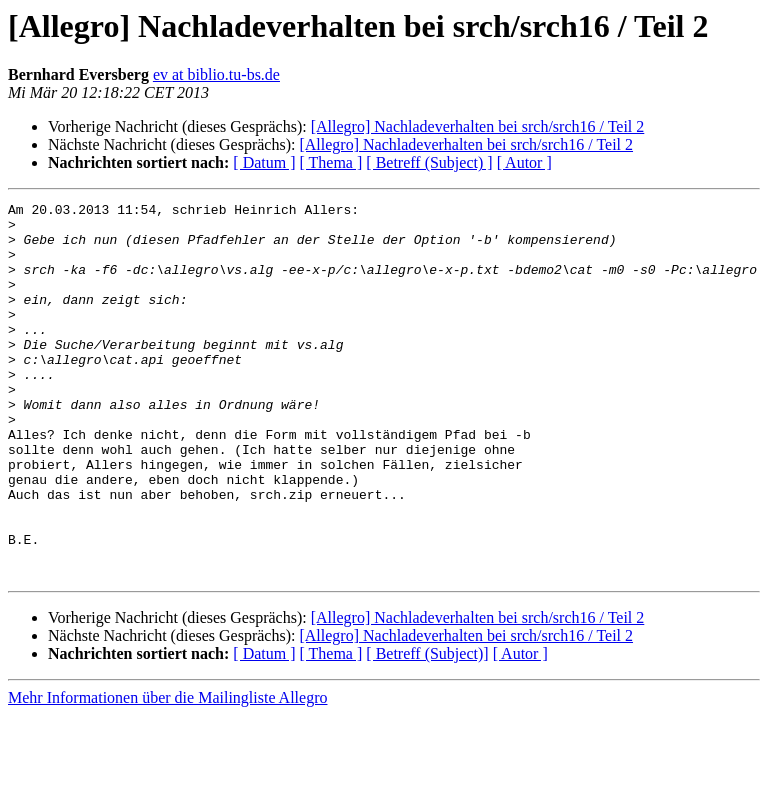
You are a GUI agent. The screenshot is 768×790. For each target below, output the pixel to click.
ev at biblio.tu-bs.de (216, 74)
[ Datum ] (264, 162)
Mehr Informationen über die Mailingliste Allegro (167, 772)
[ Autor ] (524, 162)
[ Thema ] (331, 162)
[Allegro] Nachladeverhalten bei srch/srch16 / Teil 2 (478, 126)
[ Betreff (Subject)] (427, 728)
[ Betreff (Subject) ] (429, 162)
